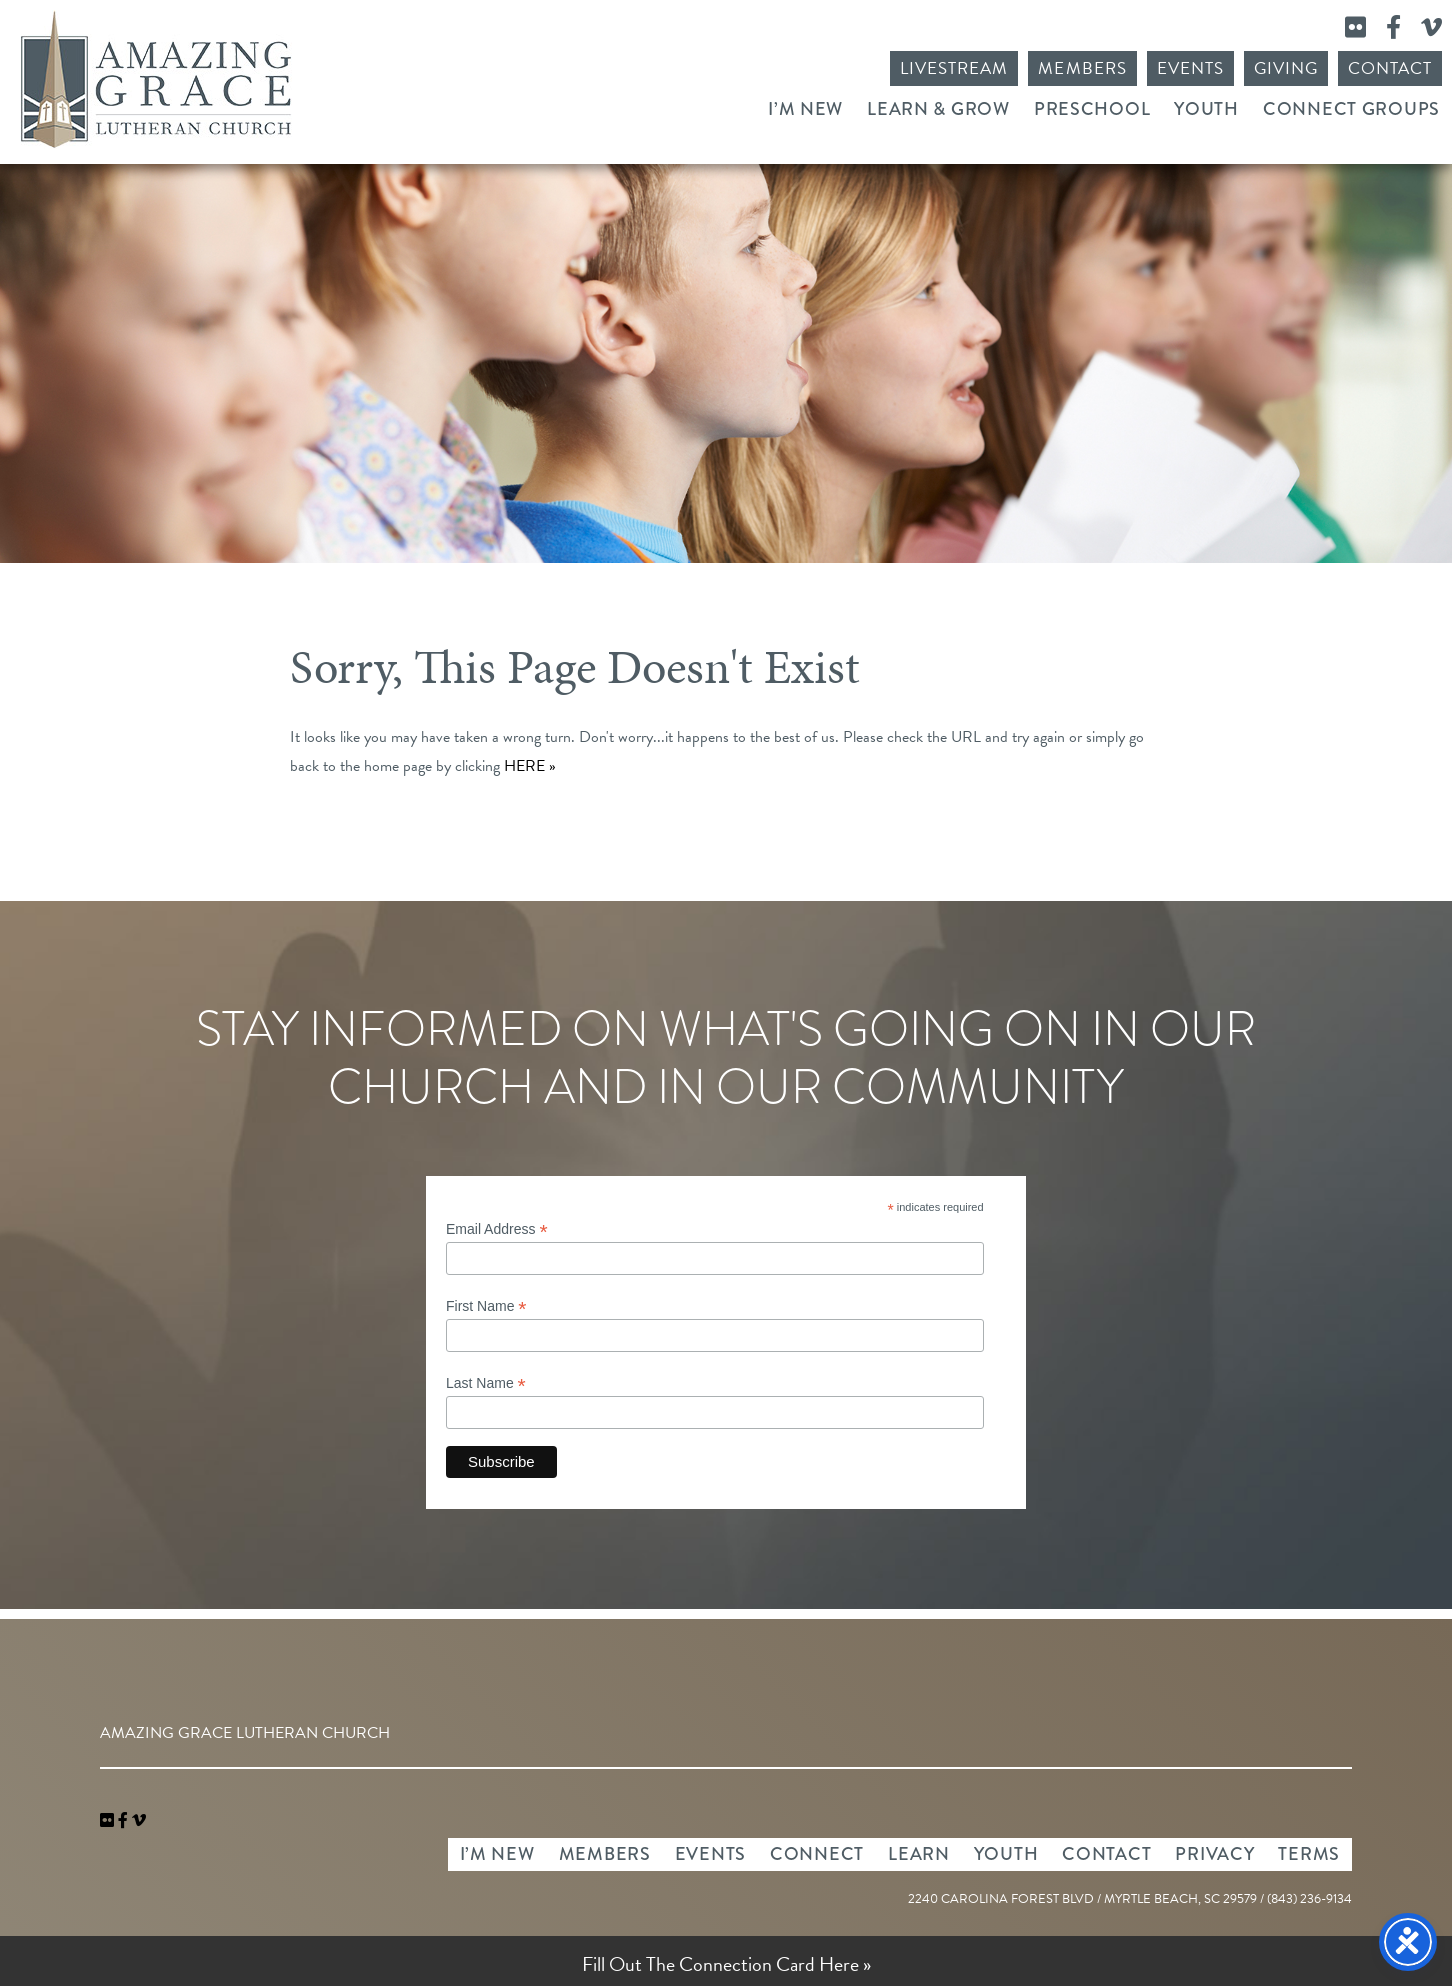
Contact (1390, 68)
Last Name (486, 1383)
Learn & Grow (938, 109)
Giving (1286, 68)
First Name (486, 1306)
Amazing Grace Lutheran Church (156, 79)
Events (1190, 68)
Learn (919, 1854)
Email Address (497, 1229)
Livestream (954, 68)
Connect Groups (1351, 109)
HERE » (530, 766)
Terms (1309, 1854)
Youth (1206, 109)
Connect (817, 1854)
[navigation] (139, 1821)
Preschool (1092, 109)
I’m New (805, 109)
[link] (109, 1821)
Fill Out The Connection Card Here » (726, 1964)
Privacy (1214, 1854)
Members (1082, 68)
